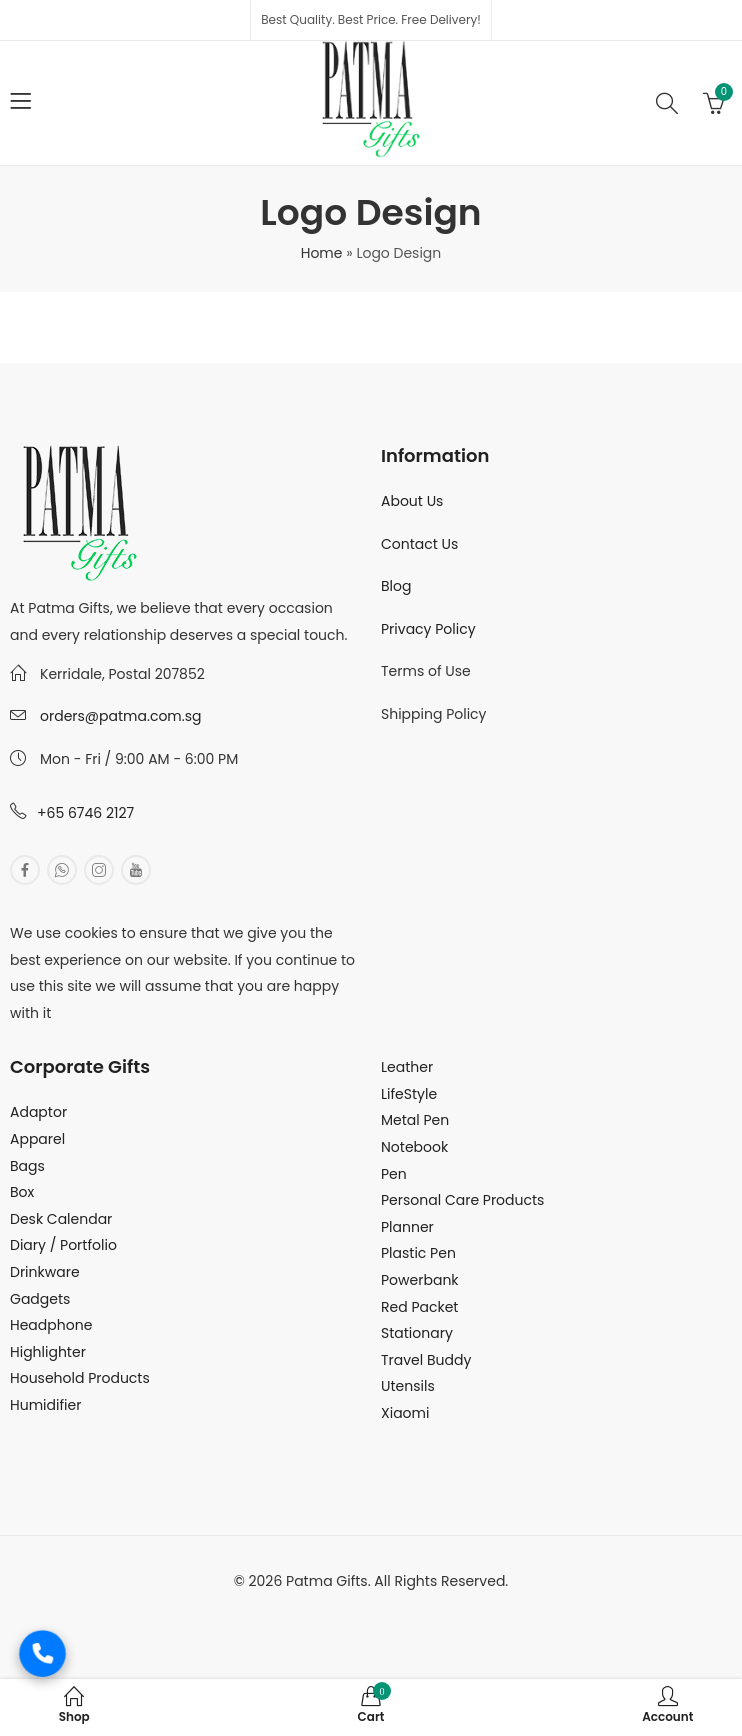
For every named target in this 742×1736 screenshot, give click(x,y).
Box (22, 1192)
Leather (407, 1067)
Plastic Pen (418, 1253)
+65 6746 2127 (85, 813)
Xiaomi (405, 1413)
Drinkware (45, 1272)
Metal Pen (415, 1120)
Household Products (80, 1378)
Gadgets (40, 1299)
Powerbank (420, 1280)
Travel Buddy (426, 1360)
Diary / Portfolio (63, 1245)
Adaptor (38, 1112)
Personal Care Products (462, 1200)
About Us (412, 501)
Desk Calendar (61, 1219)
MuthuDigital (442, 1607)
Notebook (414, 1147)
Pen (394, 1174)
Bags (27, 1166)
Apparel (37, 1139)
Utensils (408, 1386)
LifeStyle (409, 1094)
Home (322, 253)
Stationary (417, 1333)
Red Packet (419, 1307)
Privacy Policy (428, 629)
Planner (407, 1227)
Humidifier (45, 1405)
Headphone (51, 1325)
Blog (396, 586)
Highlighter (48, 1352)
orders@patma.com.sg (120, 716)
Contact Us (419, 544)
